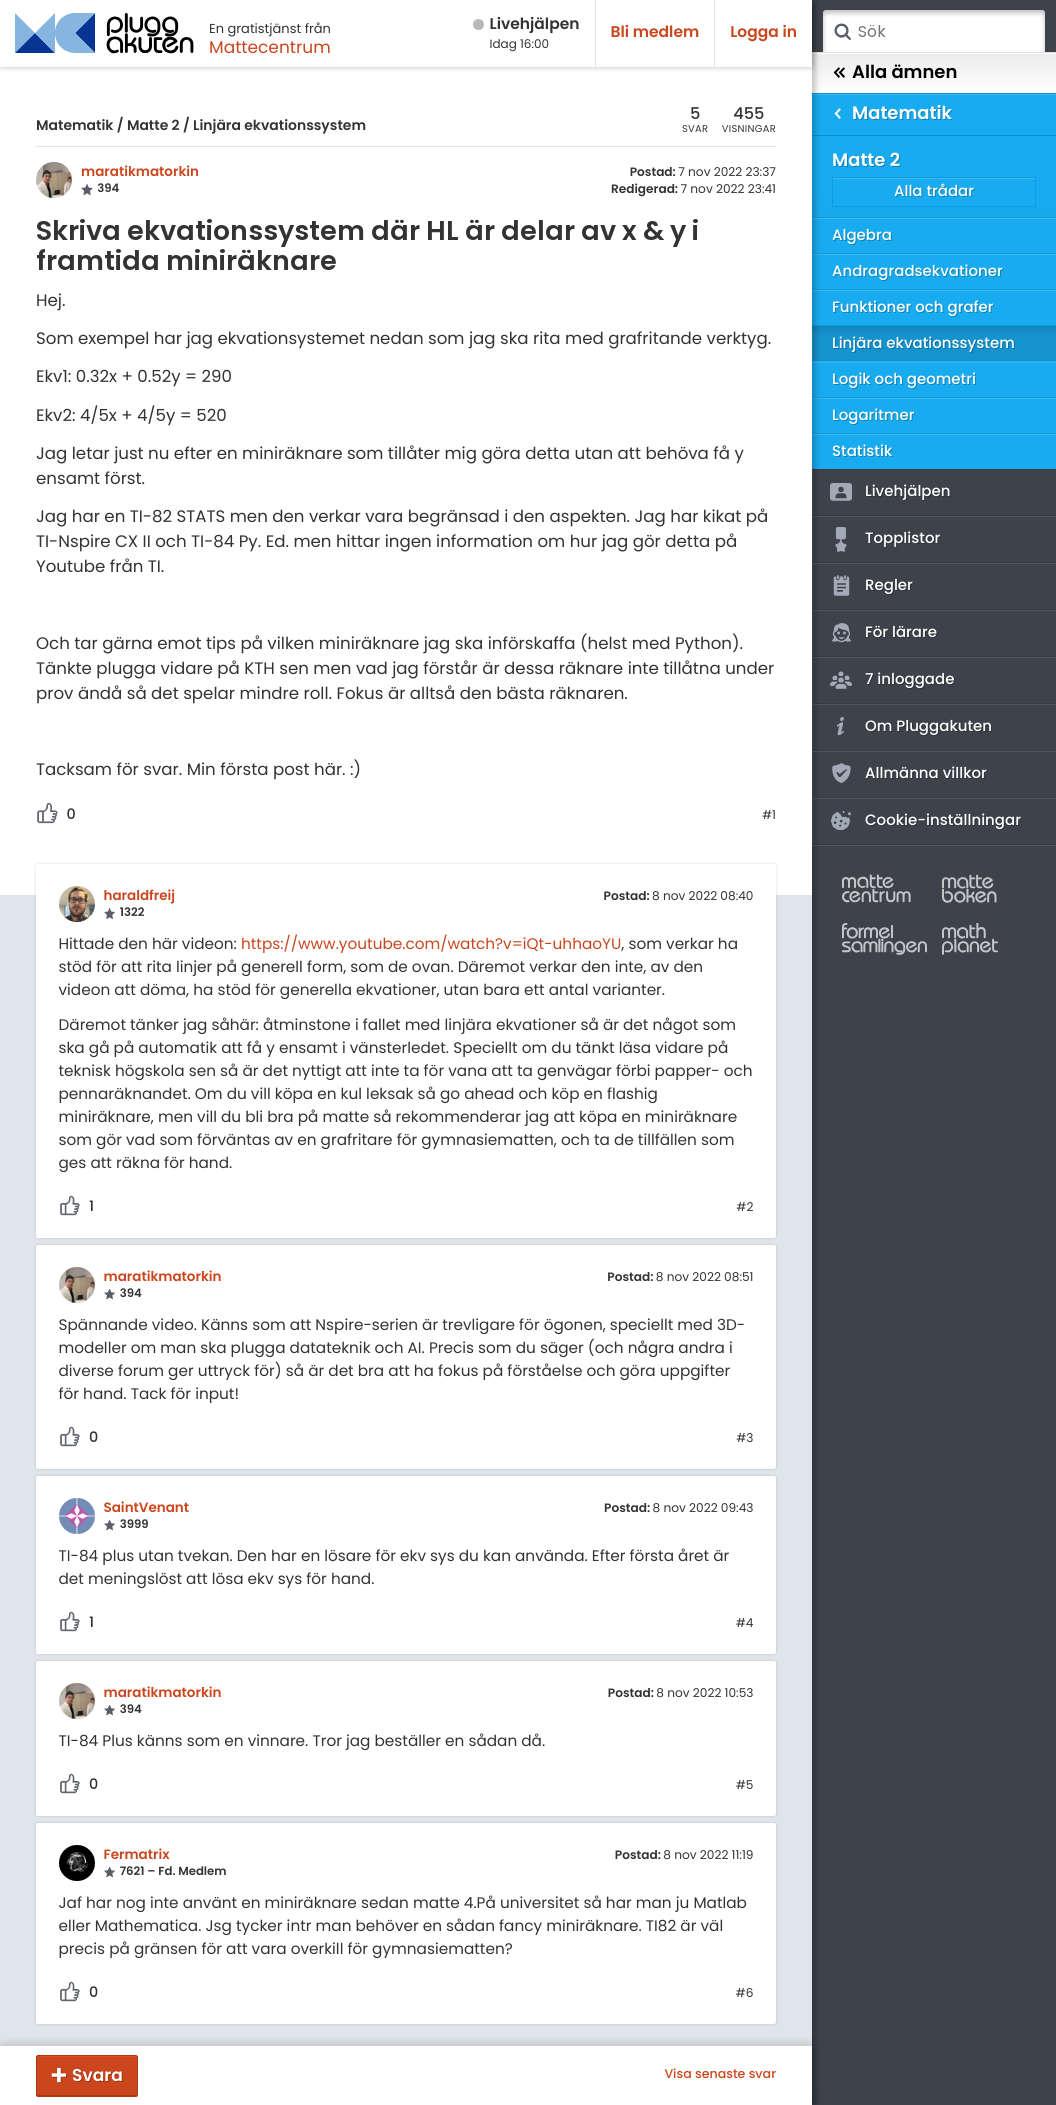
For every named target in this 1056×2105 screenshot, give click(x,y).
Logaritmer (873, 415)
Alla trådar (934, 191)
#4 (745, 1624)
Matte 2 (153, 125)
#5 (745, 1786)
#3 (744, 1439)
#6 (745, 1994)
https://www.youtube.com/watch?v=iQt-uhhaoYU (431, 944)
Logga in (763, 32)
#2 (744, 1208)
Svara (97, 2075)
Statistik (862, 451)
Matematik (74, 125)
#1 (769, 816)
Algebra (862, 235)
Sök (842, 32)
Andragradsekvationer (917, 271)
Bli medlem (655, 32)
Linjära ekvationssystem (279, 125)
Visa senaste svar (720, 2075)
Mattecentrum (270, 47)
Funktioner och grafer (913, 307)
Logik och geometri (904, 379)
